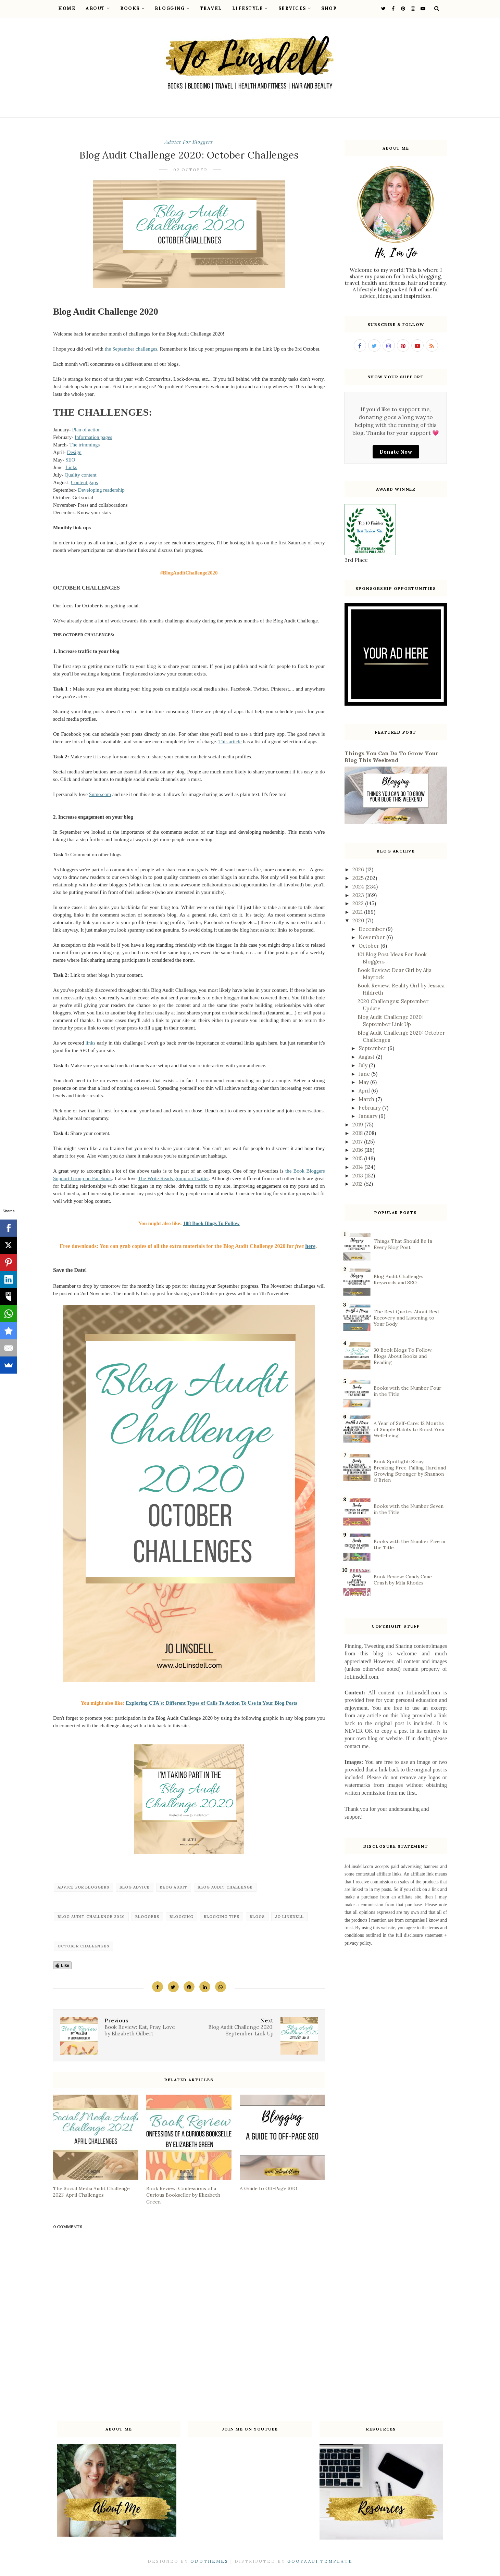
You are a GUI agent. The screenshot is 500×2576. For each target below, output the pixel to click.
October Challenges (83, 1946)
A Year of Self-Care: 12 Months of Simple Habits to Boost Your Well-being (409, 1429)
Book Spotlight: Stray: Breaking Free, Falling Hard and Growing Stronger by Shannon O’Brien (410, 1471)
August (367, 1056)
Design (74, 452)
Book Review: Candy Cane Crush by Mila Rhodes (403, 1580)
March (367, 1099)
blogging (181, 1916)
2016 (358, 1150)
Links (71, 467)
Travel (211, 8)
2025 (358, 878)
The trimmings (85, 444)
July (364, 1065)
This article (230, 741)
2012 (358, 1183)
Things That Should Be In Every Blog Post (403, 1244)
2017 (358, 1141)
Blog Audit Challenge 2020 (91, 1916)
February (370, 1107)
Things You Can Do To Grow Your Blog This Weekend (391, 756)
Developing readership (101, 490)
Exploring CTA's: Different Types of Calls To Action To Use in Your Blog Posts (211, 1703)
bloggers (147, 1916)
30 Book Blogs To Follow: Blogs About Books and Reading (403, 1356)
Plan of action (86, 429)
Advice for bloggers (189, 141)
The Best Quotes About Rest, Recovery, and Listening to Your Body (407, 1318)
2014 (358, 1167)
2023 (358, 895)
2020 (358, 920)
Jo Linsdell (289, 1916)
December (372, 929)
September (373, 1048)
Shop (328, 8)
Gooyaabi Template (320, 2561)
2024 (358, 886)
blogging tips (221, 1916)
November (372, 937)
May (364, 1082)
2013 (358, 1175)
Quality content (81, 475)
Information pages (93, 437)
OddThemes (209, 2561)
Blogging (172, 8)
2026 (358, 869)
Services (294, 8)
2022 (358, 903)
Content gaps (84, 482)
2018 (358, 1133)
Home (66, 8)
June (365, 1074)
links (90, 1043)
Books (132, 8)
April (365, 1090)
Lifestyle (250, 8)
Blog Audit (173, 1887)
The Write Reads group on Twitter (173, 1178)
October (369, 946)
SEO (70, 460)
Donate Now (395, 452)
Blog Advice (135, 1887)
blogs (257, 1916)
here (310, 1246)
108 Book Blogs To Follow (211, 1223)
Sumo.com (100, 794)
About (98, 8)
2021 (358, 912)
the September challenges (131, 349)
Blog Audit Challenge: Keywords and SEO (398, 1279)
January (369, 1116)
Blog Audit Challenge (225, 1887)
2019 (358, 1124)
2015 (358, 1158)
